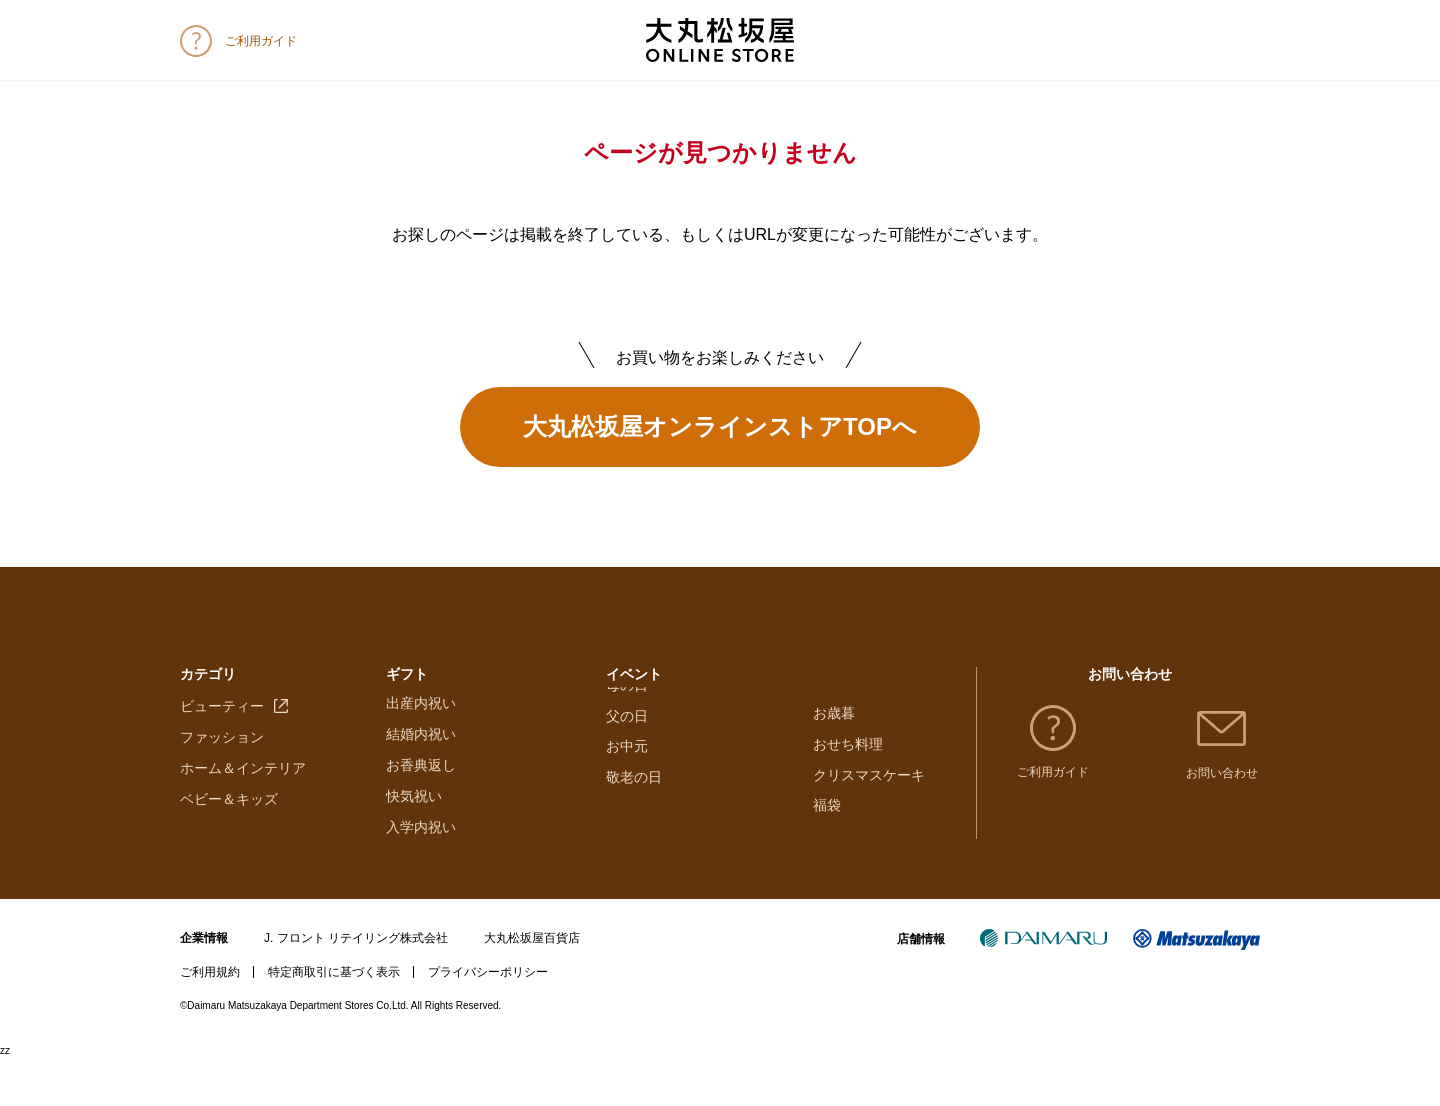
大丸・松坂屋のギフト (456, 720)
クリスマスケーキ (869, 782)
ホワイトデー (648, 751)
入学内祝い (421, 874)
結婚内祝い (421, 782)
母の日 (627, 782)
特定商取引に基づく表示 (334, 1020)
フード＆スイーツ (236, 720)
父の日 (627, 813)
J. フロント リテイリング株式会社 (356, 986)
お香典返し (421, 813)
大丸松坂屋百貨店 (532, 986)
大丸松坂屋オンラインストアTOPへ (720, 426)
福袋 (827, 813)
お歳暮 (834, 720)
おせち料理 (848, 751)
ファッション (222, 782)
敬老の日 (634, 874)
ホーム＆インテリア (243, 813)
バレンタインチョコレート (690, 720)
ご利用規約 (210, 1020)
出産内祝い (421, 751)
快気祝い (414, 843)
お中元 (627, 843)
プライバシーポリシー (488, 1020)
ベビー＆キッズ (229, 843)
